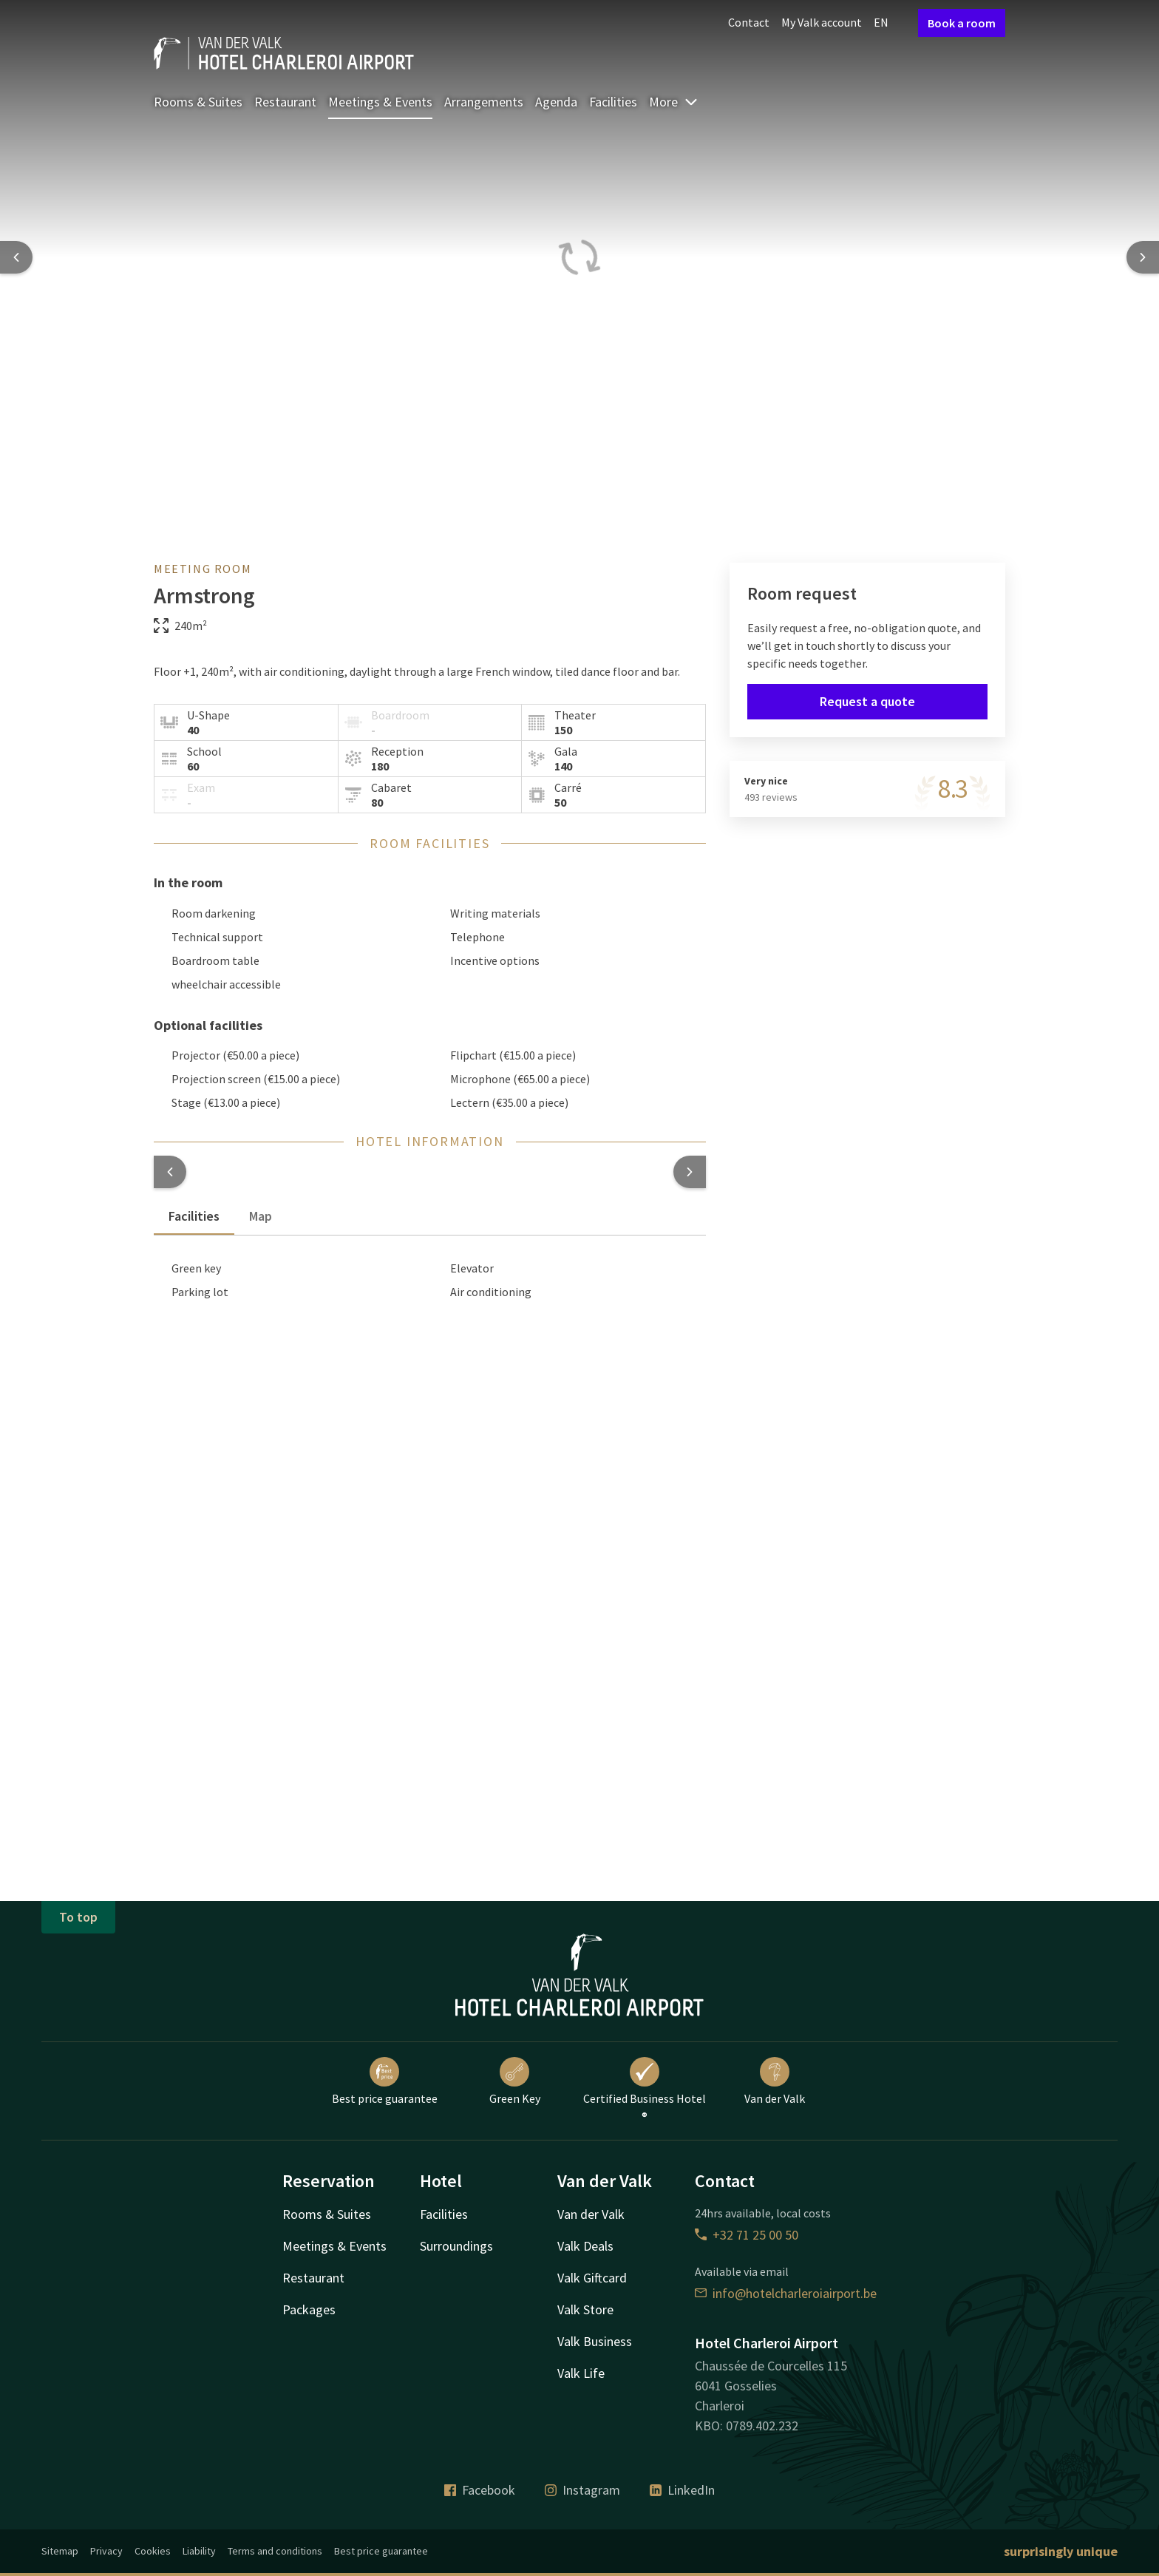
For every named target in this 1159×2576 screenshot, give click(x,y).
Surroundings (456, 2245)
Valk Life (581, 2373)
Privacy (106, 2551)
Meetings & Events (380, 101)
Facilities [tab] (194, 1215)
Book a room (962, 23)
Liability (199, 2551)
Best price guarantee (385, 2081)
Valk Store (585, 2309)
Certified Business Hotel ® (644, 2090)
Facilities (613, 101)
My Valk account (821, 22)
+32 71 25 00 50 (746, 2234)
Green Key (514, 2081)
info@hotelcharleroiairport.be (786, 2293)
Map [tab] (260, 1215)
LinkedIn (682, 2489)
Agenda (556, 101)
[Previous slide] (16, 257)
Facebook (479, 2489)
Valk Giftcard (592, 2277)
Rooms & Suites (198, 101)
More (674, 101)
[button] (170, 1172)
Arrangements (483, 101)
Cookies (153, 2551)
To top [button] (78, 1916)
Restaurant (285, 101)
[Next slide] (1142, 257)
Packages (309, 2309)
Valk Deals (585, 2245)
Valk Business (594, 2341)
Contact (748, 22)
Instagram (582, 2489)
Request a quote (867, 701)
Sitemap (59, 2551)
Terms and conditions (275, 2551)
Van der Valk (774, 2081)
